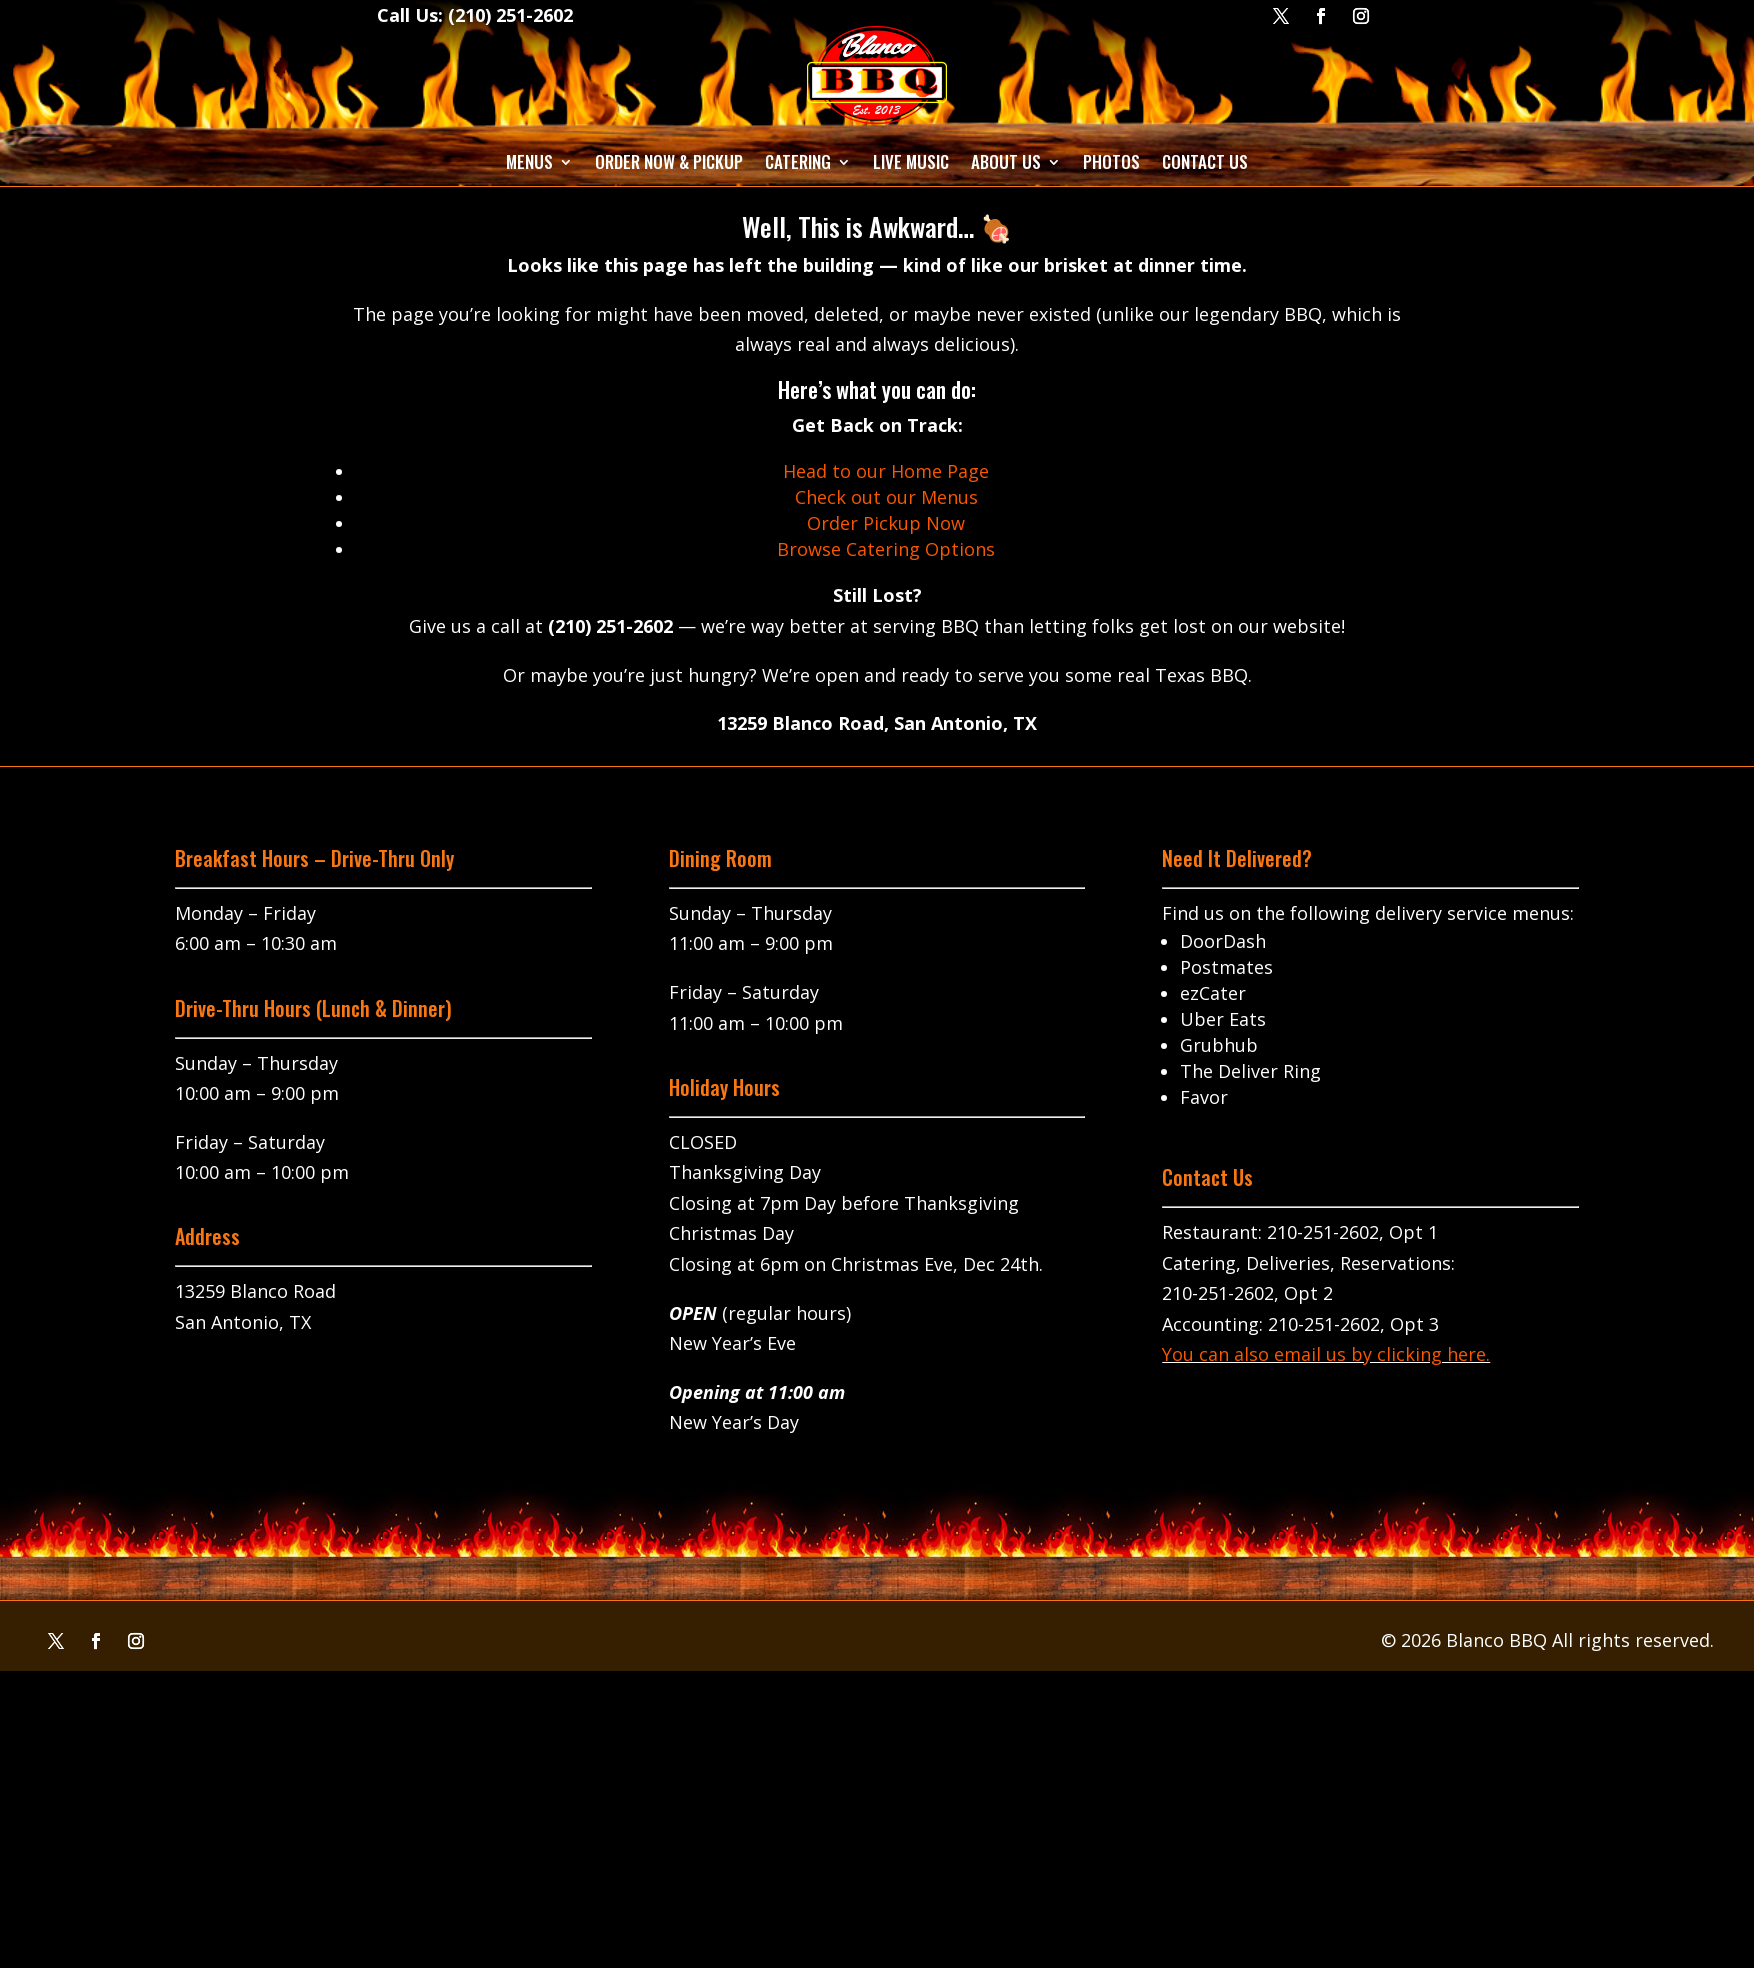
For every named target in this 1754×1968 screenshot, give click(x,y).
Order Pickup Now (886, 523)
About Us (1006, 161)
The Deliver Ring (1250, 1071)
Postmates (1226, 967)
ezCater (1213, 993)
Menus (529, 161)
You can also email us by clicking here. (1326, 1354)
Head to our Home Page (886, 471)
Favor (1204, 1097)
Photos (1111, 161)
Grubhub (1219, 1045)
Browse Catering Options (886, 549)
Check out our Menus (886, 497)
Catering (798, 161)
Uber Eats (1223, 1019)
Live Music (911, 161)
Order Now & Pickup (669, 161)
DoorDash (1223, 941)
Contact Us (1205, 161)
